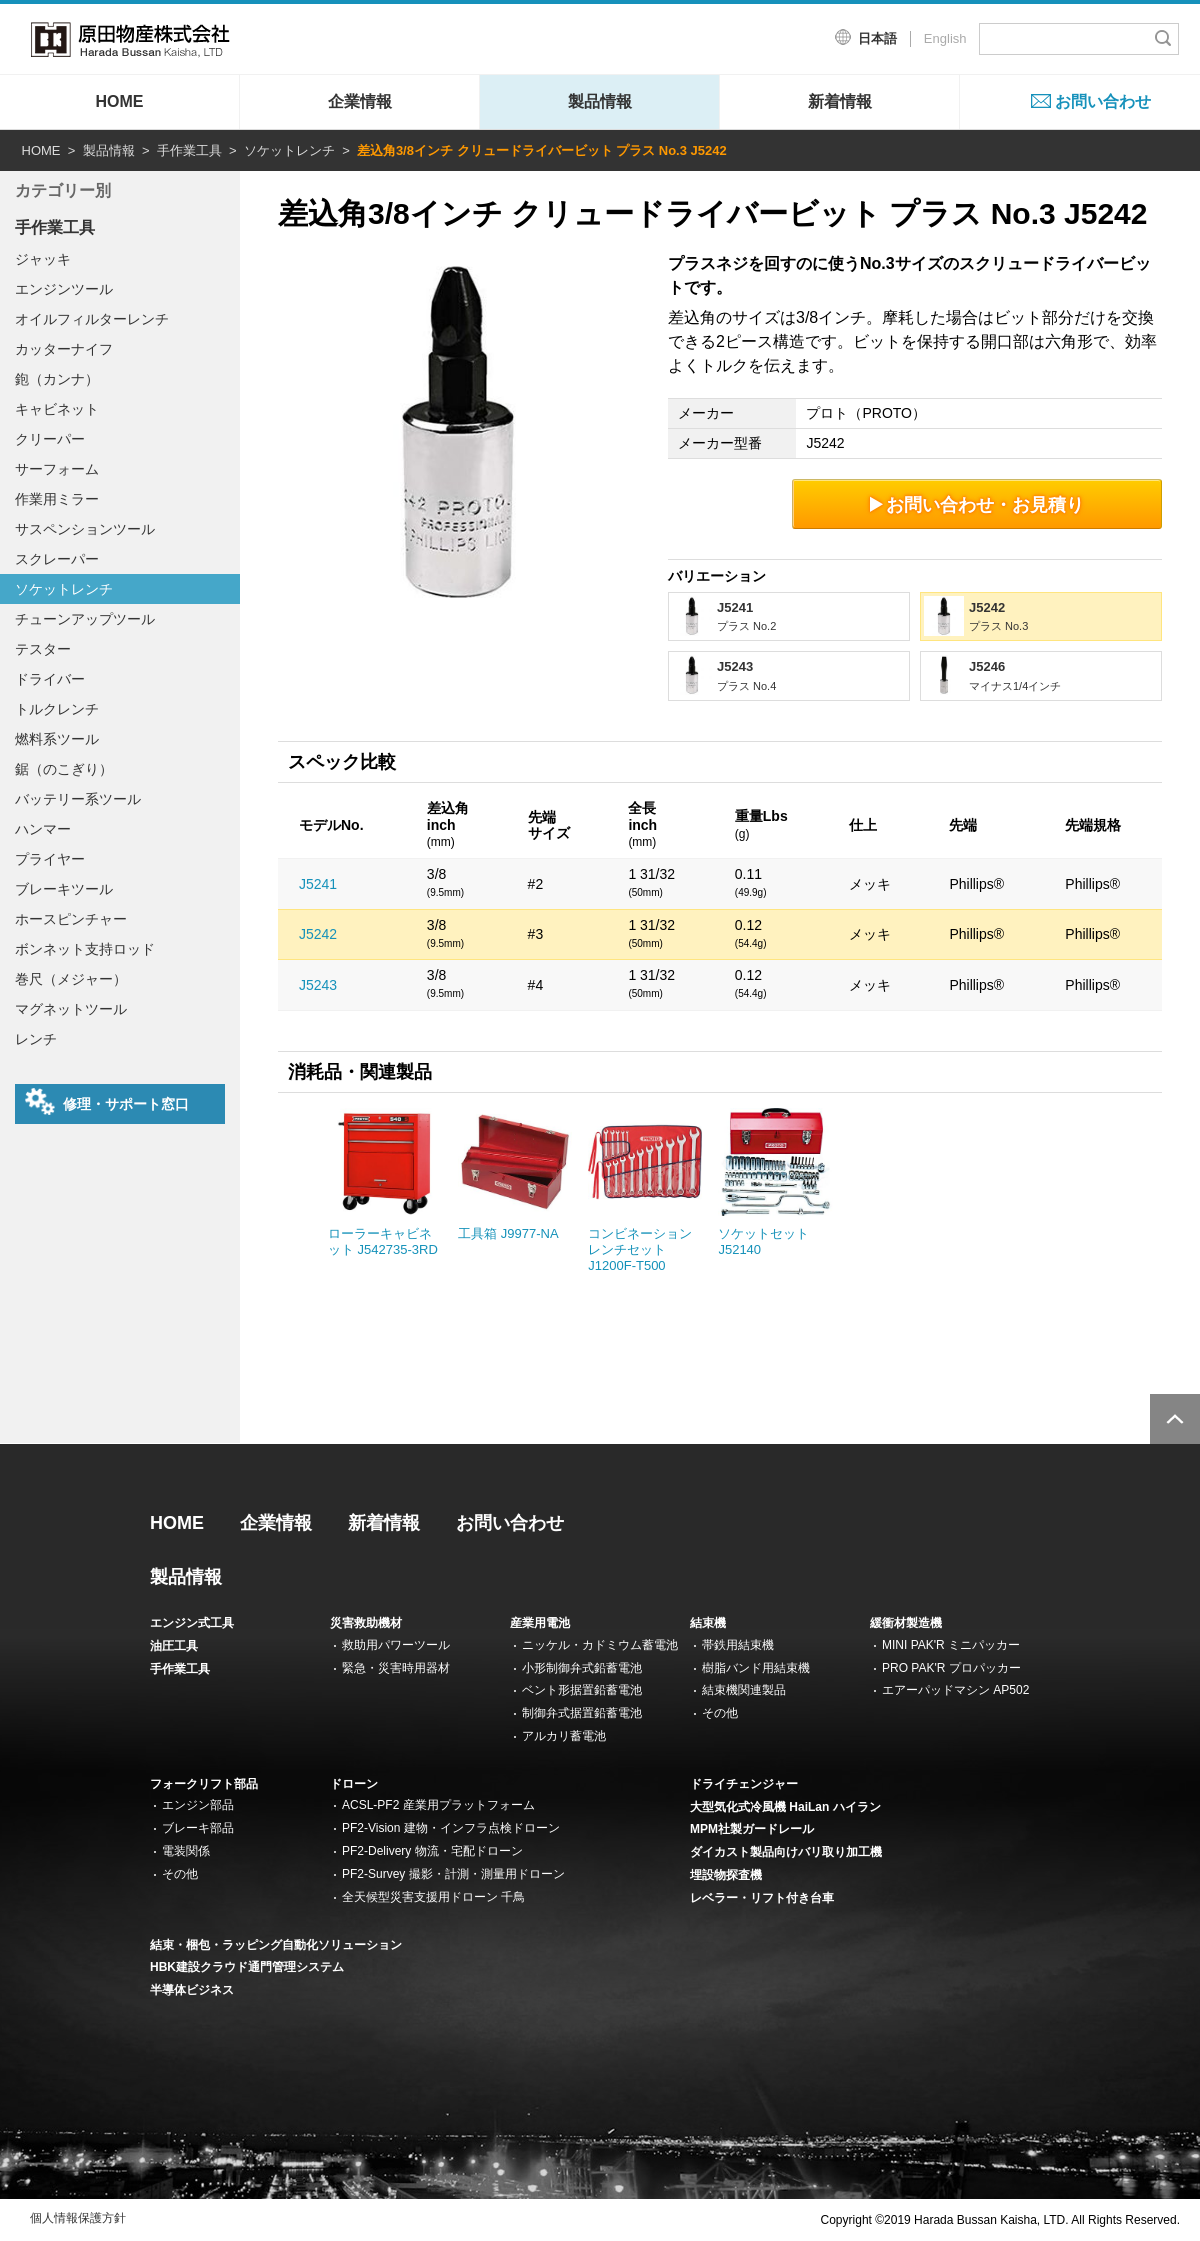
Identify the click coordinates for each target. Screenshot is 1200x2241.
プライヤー (50, 859)
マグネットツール (71, 1009)
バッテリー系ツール (78, 799)
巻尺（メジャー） (71, 979)
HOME (120, 101)
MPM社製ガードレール (752, 1829)
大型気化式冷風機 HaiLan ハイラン (785, 1807)
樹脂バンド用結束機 (756, 1668)
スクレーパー (57, 559)
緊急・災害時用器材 (396, 1668)
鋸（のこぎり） (64, 769)
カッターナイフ (64, 349)
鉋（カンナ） (57, 379)
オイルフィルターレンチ (92, 319)
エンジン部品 (198, 1805)
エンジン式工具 (192, 1623)
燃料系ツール (57, 739)
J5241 (318, 884)
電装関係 (186, 1851)
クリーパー (50, 439)
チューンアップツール (85, 619)
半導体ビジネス (192, 1990)
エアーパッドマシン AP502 (955, 1690)
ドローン (354, 1784)
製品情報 (600, 101)
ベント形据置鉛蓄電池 (582, 1690)
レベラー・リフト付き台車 (762, 1898)
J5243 (318, 985)
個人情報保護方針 (78, 2218)
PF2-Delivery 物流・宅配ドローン (432, 1851)
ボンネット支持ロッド (85, 949)
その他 (720, 1713)
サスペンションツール (85, 529)
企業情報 (360, 101)
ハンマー (43, 829)
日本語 (877, 38)
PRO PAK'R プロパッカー (951, 1668)
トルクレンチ (57, 709)
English (945, 38)
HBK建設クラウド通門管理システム (247, 1967)
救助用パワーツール (396, 1645)
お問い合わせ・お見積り (977, 504)
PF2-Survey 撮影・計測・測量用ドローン (453, 1874)
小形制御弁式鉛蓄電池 (582, 1668)
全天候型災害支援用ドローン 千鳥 (433, 1897)
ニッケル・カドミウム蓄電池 (600, 1645)
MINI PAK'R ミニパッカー (951, 1645)
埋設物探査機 (726, 1875)
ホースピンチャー (71, 919)
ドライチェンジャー (744, 1784)
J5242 (318, 934)
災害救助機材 (366, 1623)
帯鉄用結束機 (738, 1645)
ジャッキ (43, 259)
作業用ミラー (57, 499)
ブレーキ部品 (198, 1828)
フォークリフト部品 (204, 1784)
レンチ (36, 1039)
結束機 (708, 1623)
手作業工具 (189, 150)
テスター (43, 649)
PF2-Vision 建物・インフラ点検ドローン (451, 1828)
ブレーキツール (64, 889)
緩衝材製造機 (906, 1623)
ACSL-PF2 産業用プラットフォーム (438, 1805)
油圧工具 (174, 1646)
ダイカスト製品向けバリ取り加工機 (786, 1852)
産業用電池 (540, 1623)
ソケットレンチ (289, 150)
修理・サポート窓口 (107, 1102)
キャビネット (57, 409)
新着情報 (840, 101)
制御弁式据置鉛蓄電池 (582, 1713)
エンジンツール (64, 289)
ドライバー (50, 679)
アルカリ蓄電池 (564, 1736)
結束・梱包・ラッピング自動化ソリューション (276, 1945)
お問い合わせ (1103, 101)
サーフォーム (57, 469)
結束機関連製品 (744, 1690)
